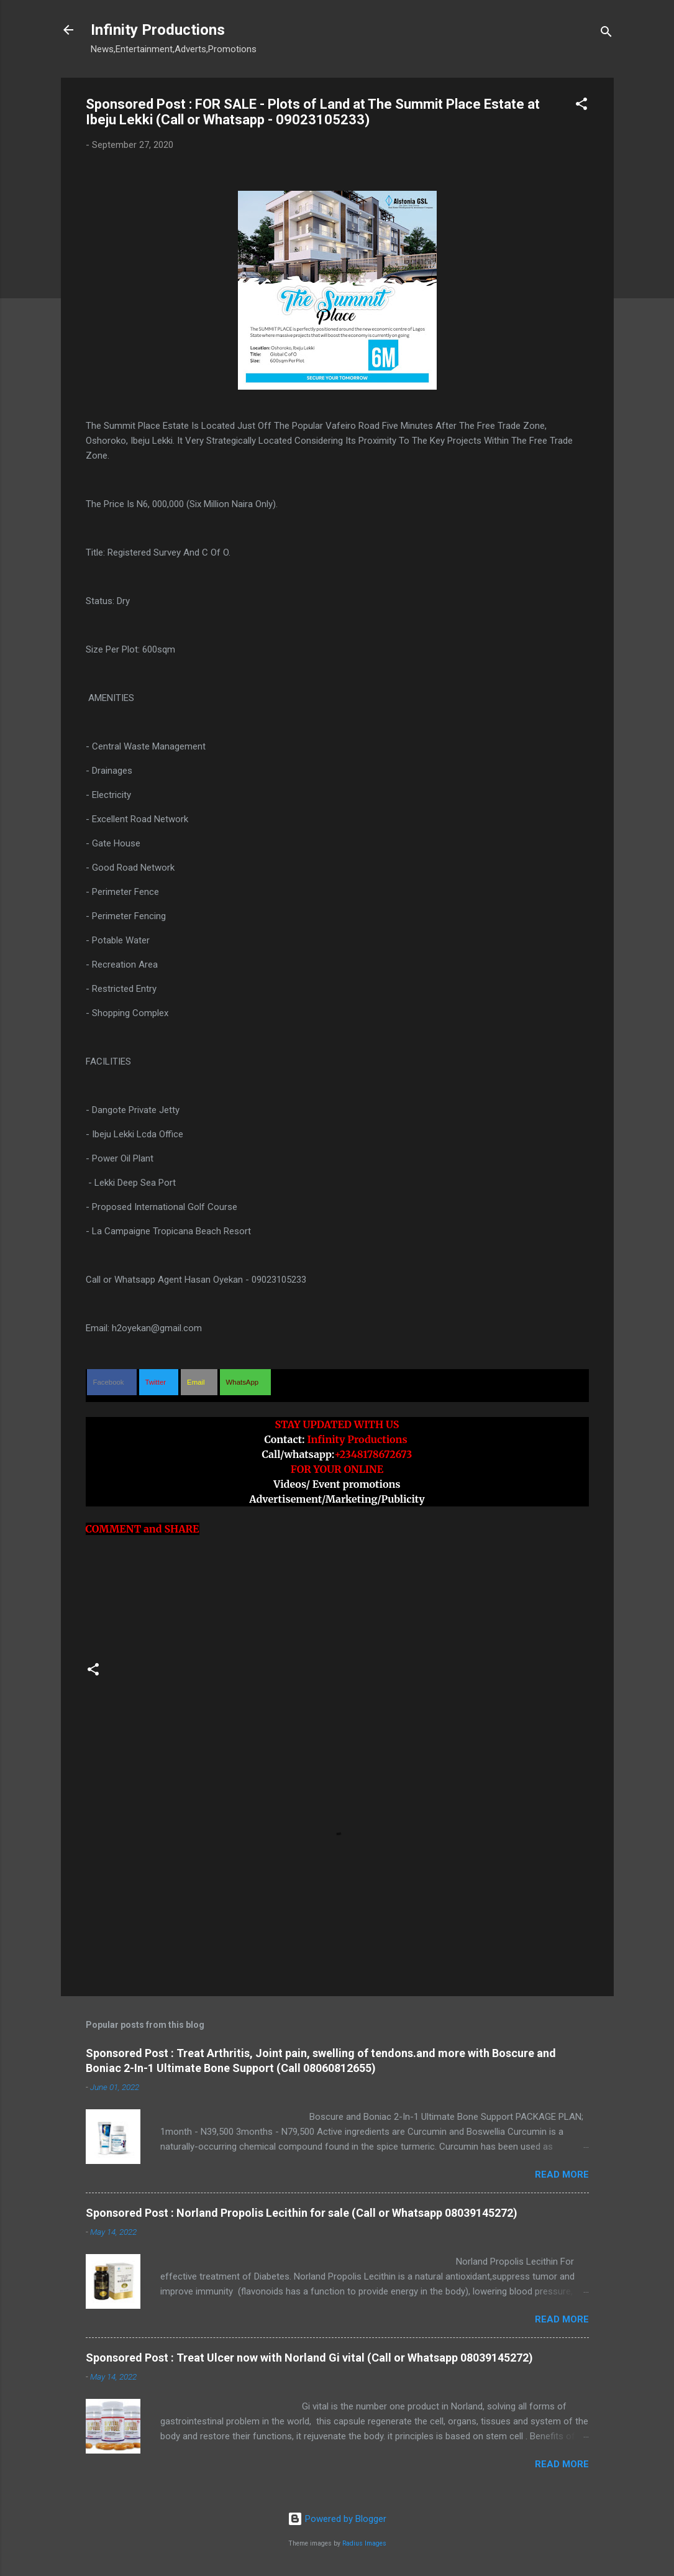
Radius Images (364, 2543)
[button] (581, 106)
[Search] (606, 34)
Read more (562, 2174)
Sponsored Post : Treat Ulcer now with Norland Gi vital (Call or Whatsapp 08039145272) (309, 2357)
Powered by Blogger (337, 2518)
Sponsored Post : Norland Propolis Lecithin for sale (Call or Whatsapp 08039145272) (301, 2212)
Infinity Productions (158, 30)
